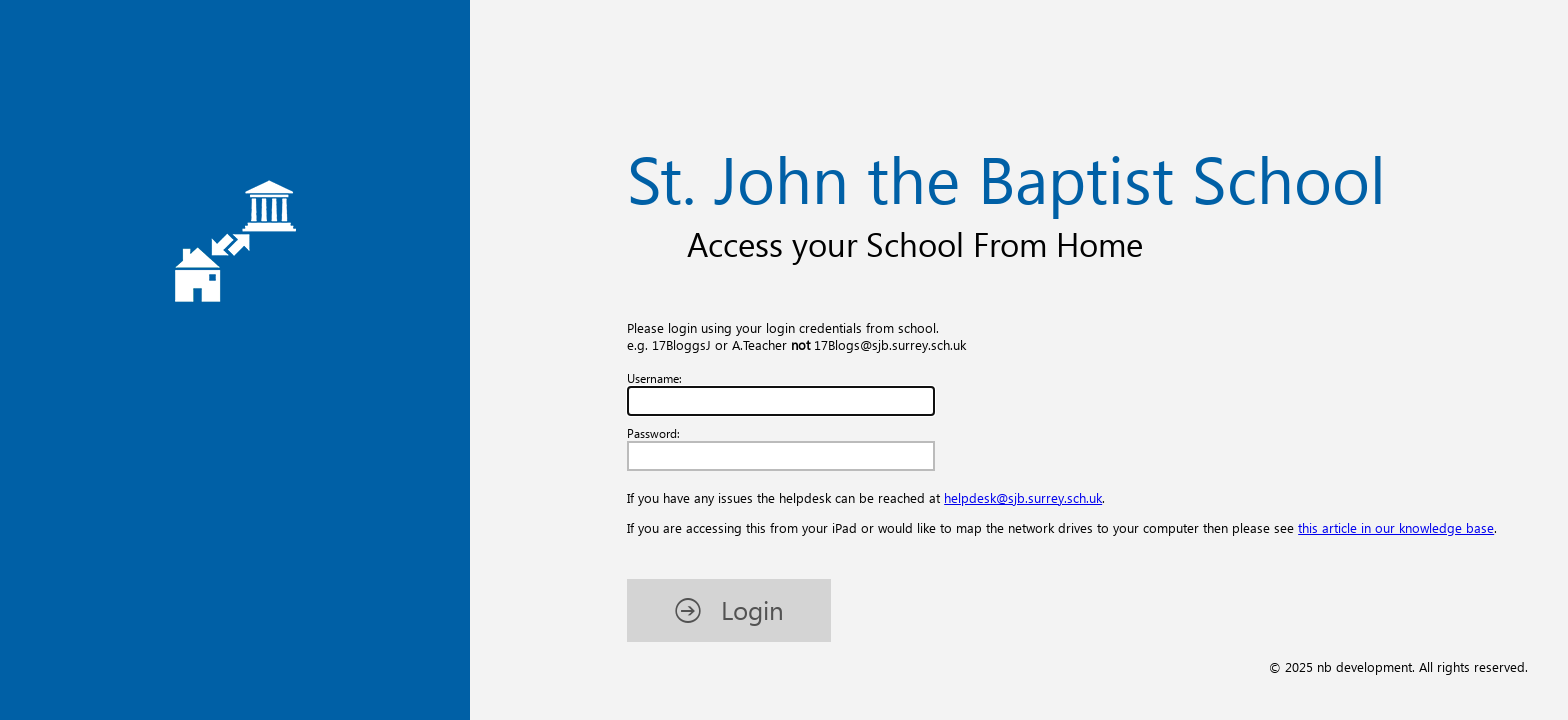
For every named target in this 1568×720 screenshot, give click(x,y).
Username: (654, 378)
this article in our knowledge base (1396, 527)
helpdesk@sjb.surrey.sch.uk (1023, 497)
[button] (729, 610)
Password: (653, 433)
